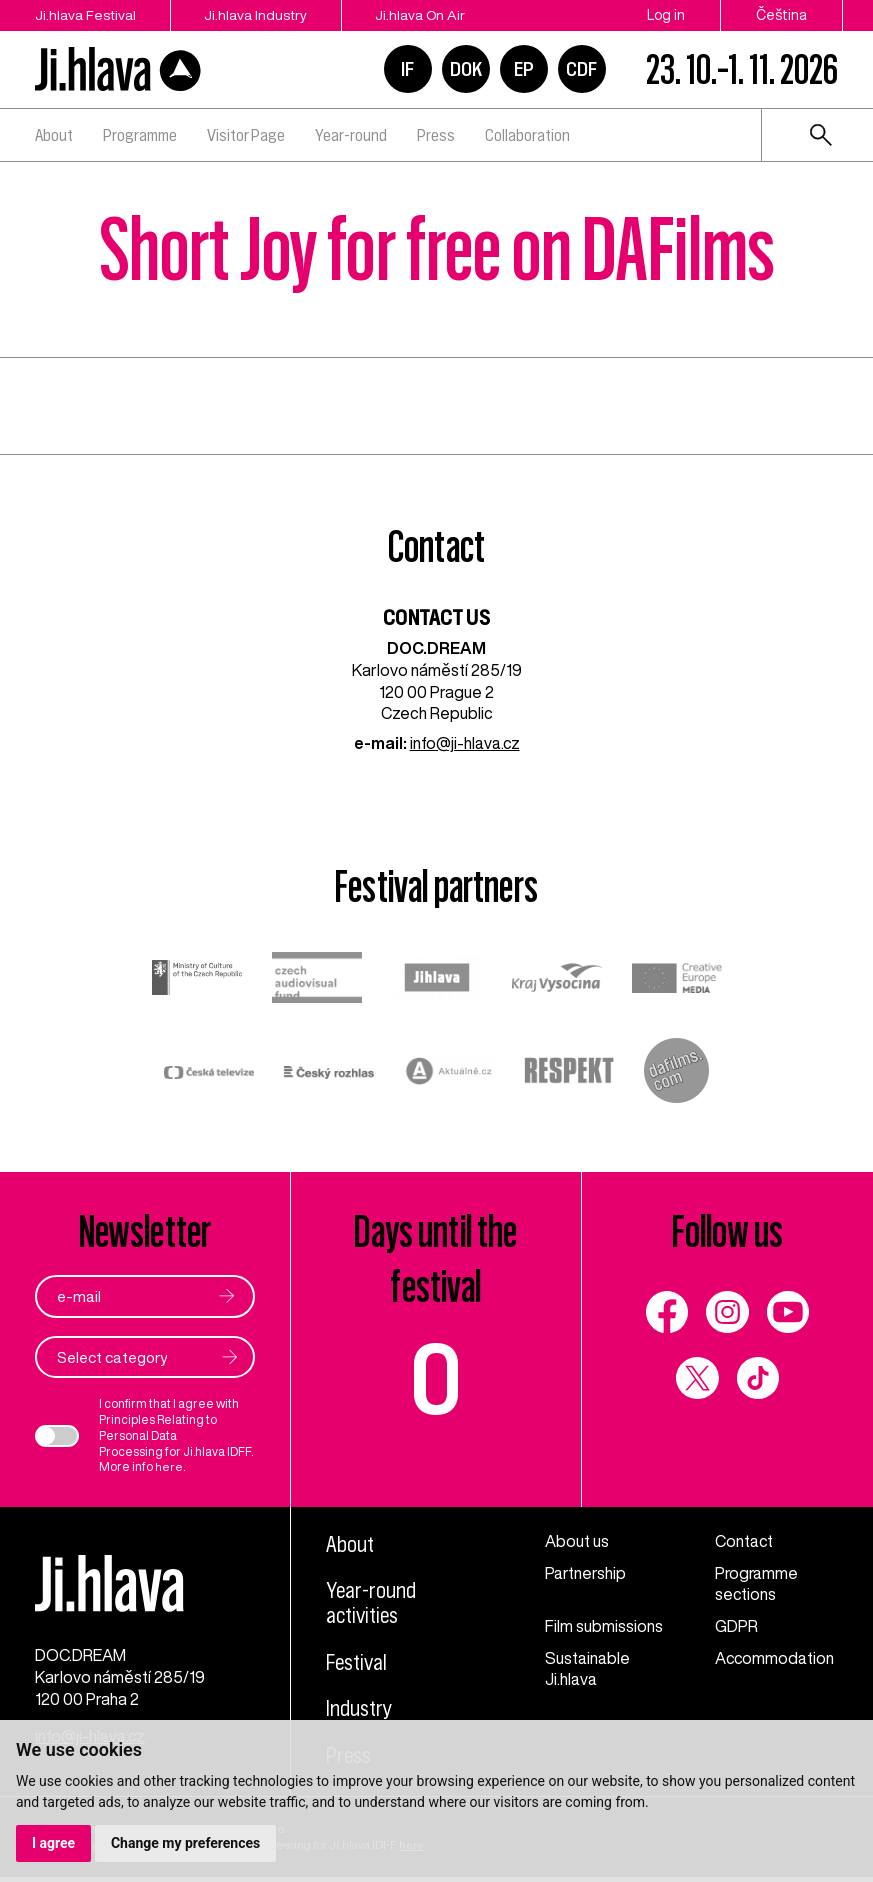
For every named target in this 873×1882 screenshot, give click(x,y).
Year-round (351, 135)
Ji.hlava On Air (427, 15)
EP (524, 69)
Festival (358, 1663)
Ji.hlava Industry (259, 15)
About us (577, 1541)
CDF (581, 69)
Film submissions (604, 1626)
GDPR (736, 1626)
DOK (466, 69)
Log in (666, 15)
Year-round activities (371, 1603)
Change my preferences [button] (185, 1843)
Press (436, 135)
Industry (360, 1709)
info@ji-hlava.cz (464, 743)
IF (407, 69)
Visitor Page (246, 135)
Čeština (781, 15)
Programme (140, 135)
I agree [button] (53, 1843)
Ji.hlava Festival (85, 15)
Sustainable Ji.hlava (587, 1669)
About (54, 135)
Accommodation (775, 1658)
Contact (744, 1541)
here (169, 1467)
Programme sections (757, 1584)
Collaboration (527, 135)
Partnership (586, 1573)
